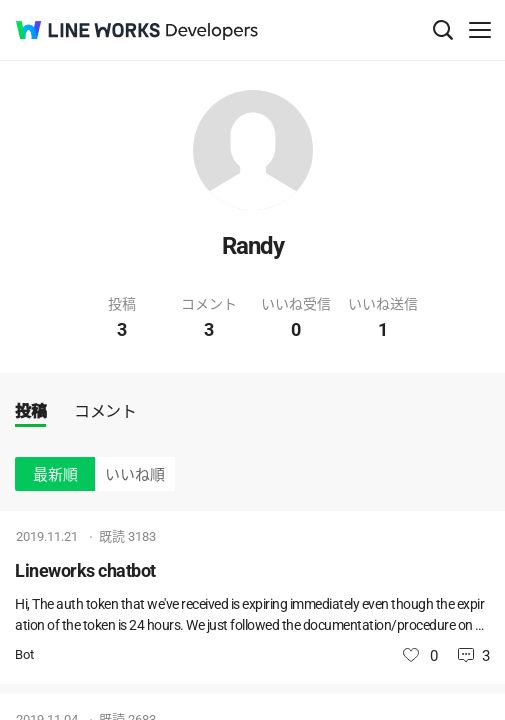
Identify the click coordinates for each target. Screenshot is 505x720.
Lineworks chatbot (85, 570)
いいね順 (135, 475)
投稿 (30, 411)
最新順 (55, 475)
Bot (24, 654)
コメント (105, 411)
